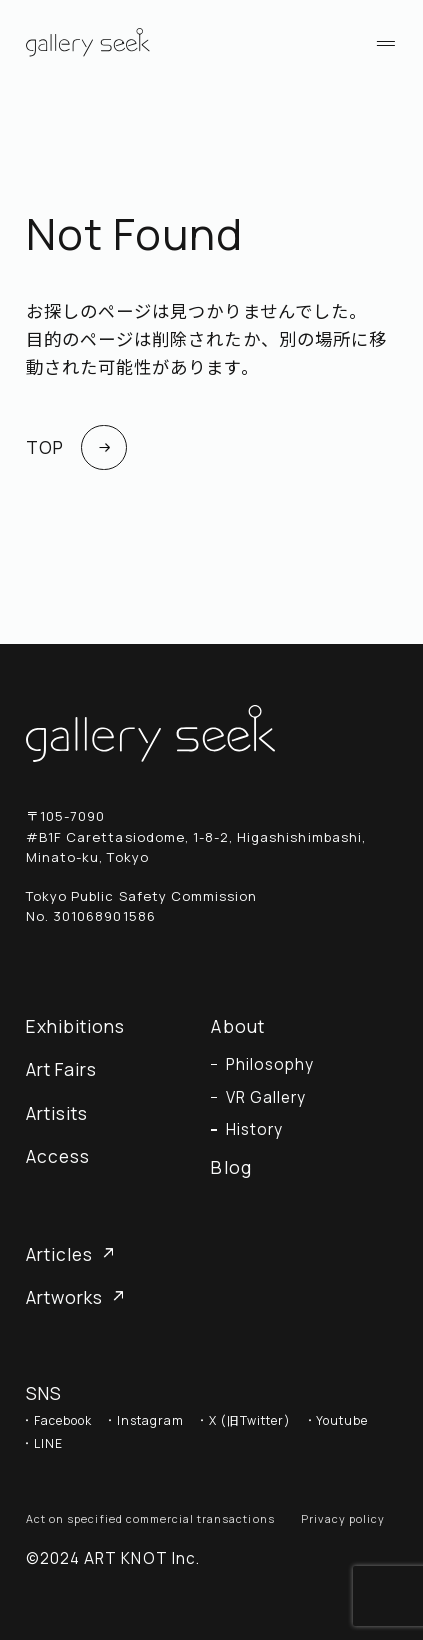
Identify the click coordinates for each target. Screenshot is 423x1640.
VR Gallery (266, 1097)
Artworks (75, 1297)
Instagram (150, 1421)
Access (58, 1156)
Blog (231, 1167)
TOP (76, 448)
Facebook (63, 1421)
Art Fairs (61, 1069)
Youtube (342, 1421)
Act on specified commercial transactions (150, 1518)
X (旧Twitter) (250, 1421)
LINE (48, 1444)
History (254, 1129)
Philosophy (270, 1064)
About (237, 1026)
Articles (70, 1254)
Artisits (57, 1113)
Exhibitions (75, 1026)
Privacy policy (343, 1518)
